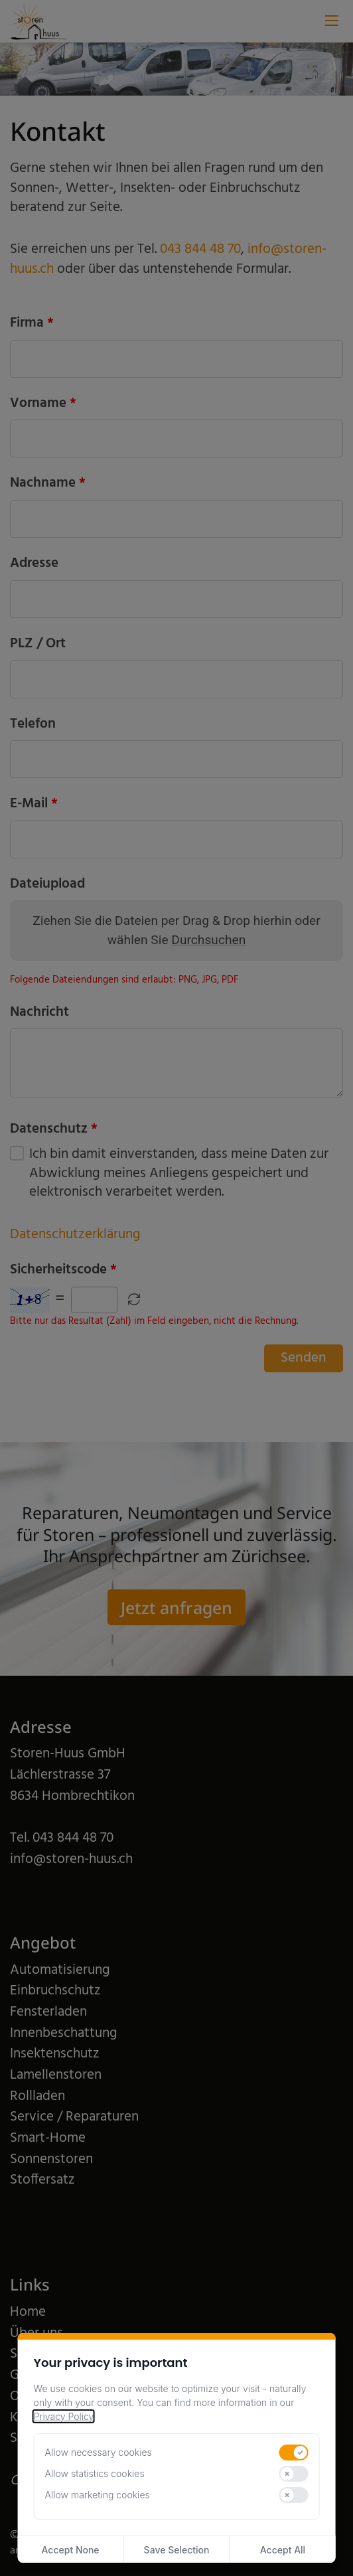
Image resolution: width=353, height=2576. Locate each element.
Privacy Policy (64, 2416)
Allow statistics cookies (95, 2473)
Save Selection (177, 2549)
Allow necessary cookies (98, 2452)
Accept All (282, 2549)
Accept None (71, 2549)
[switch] (294, 2452)
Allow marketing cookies (97, 2494)
